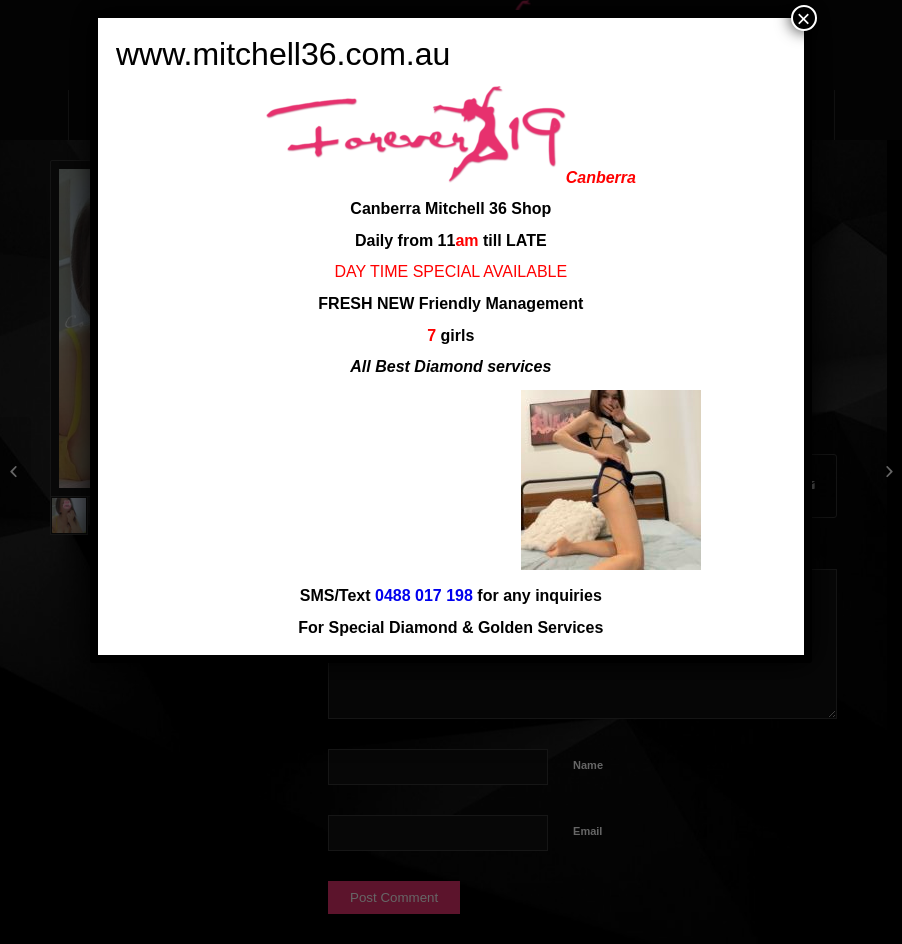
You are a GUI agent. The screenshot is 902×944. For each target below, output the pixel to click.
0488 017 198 (424, 595)
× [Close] (804, 18)
